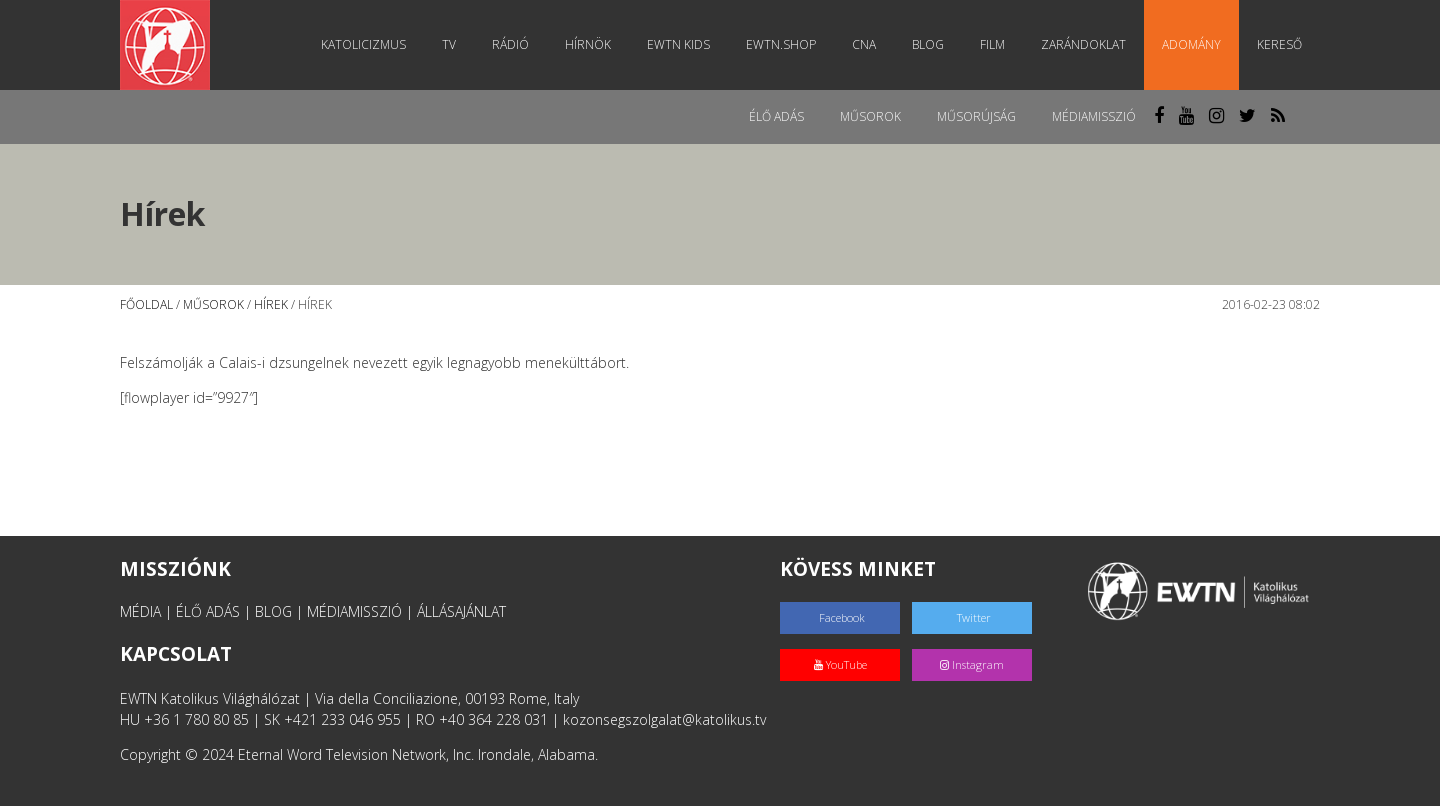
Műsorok (870, 116)
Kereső (1279, 44)
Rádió (510, 44)
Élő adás (776, 116)
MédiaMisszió (1094, 116)
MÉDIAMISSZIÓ (354, 611)
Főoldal (146, 304)
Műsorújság (976, 116)
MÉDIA (140, 611)
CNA (864, 44)
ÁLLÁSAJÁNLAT (461, 611)
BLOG (273, 611)
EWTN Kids (678, 44)
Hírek (271, 304)
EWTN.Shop (781, 44)
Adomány (1191, 44)
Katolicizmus (363, 44)
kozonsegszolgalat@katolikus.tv (664, 719)
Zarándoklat (1083, 44)
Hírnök (588, 44)
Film (992, 44)
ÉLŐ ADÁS (208, 611)
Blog (928, 44)
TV (449, 44)
